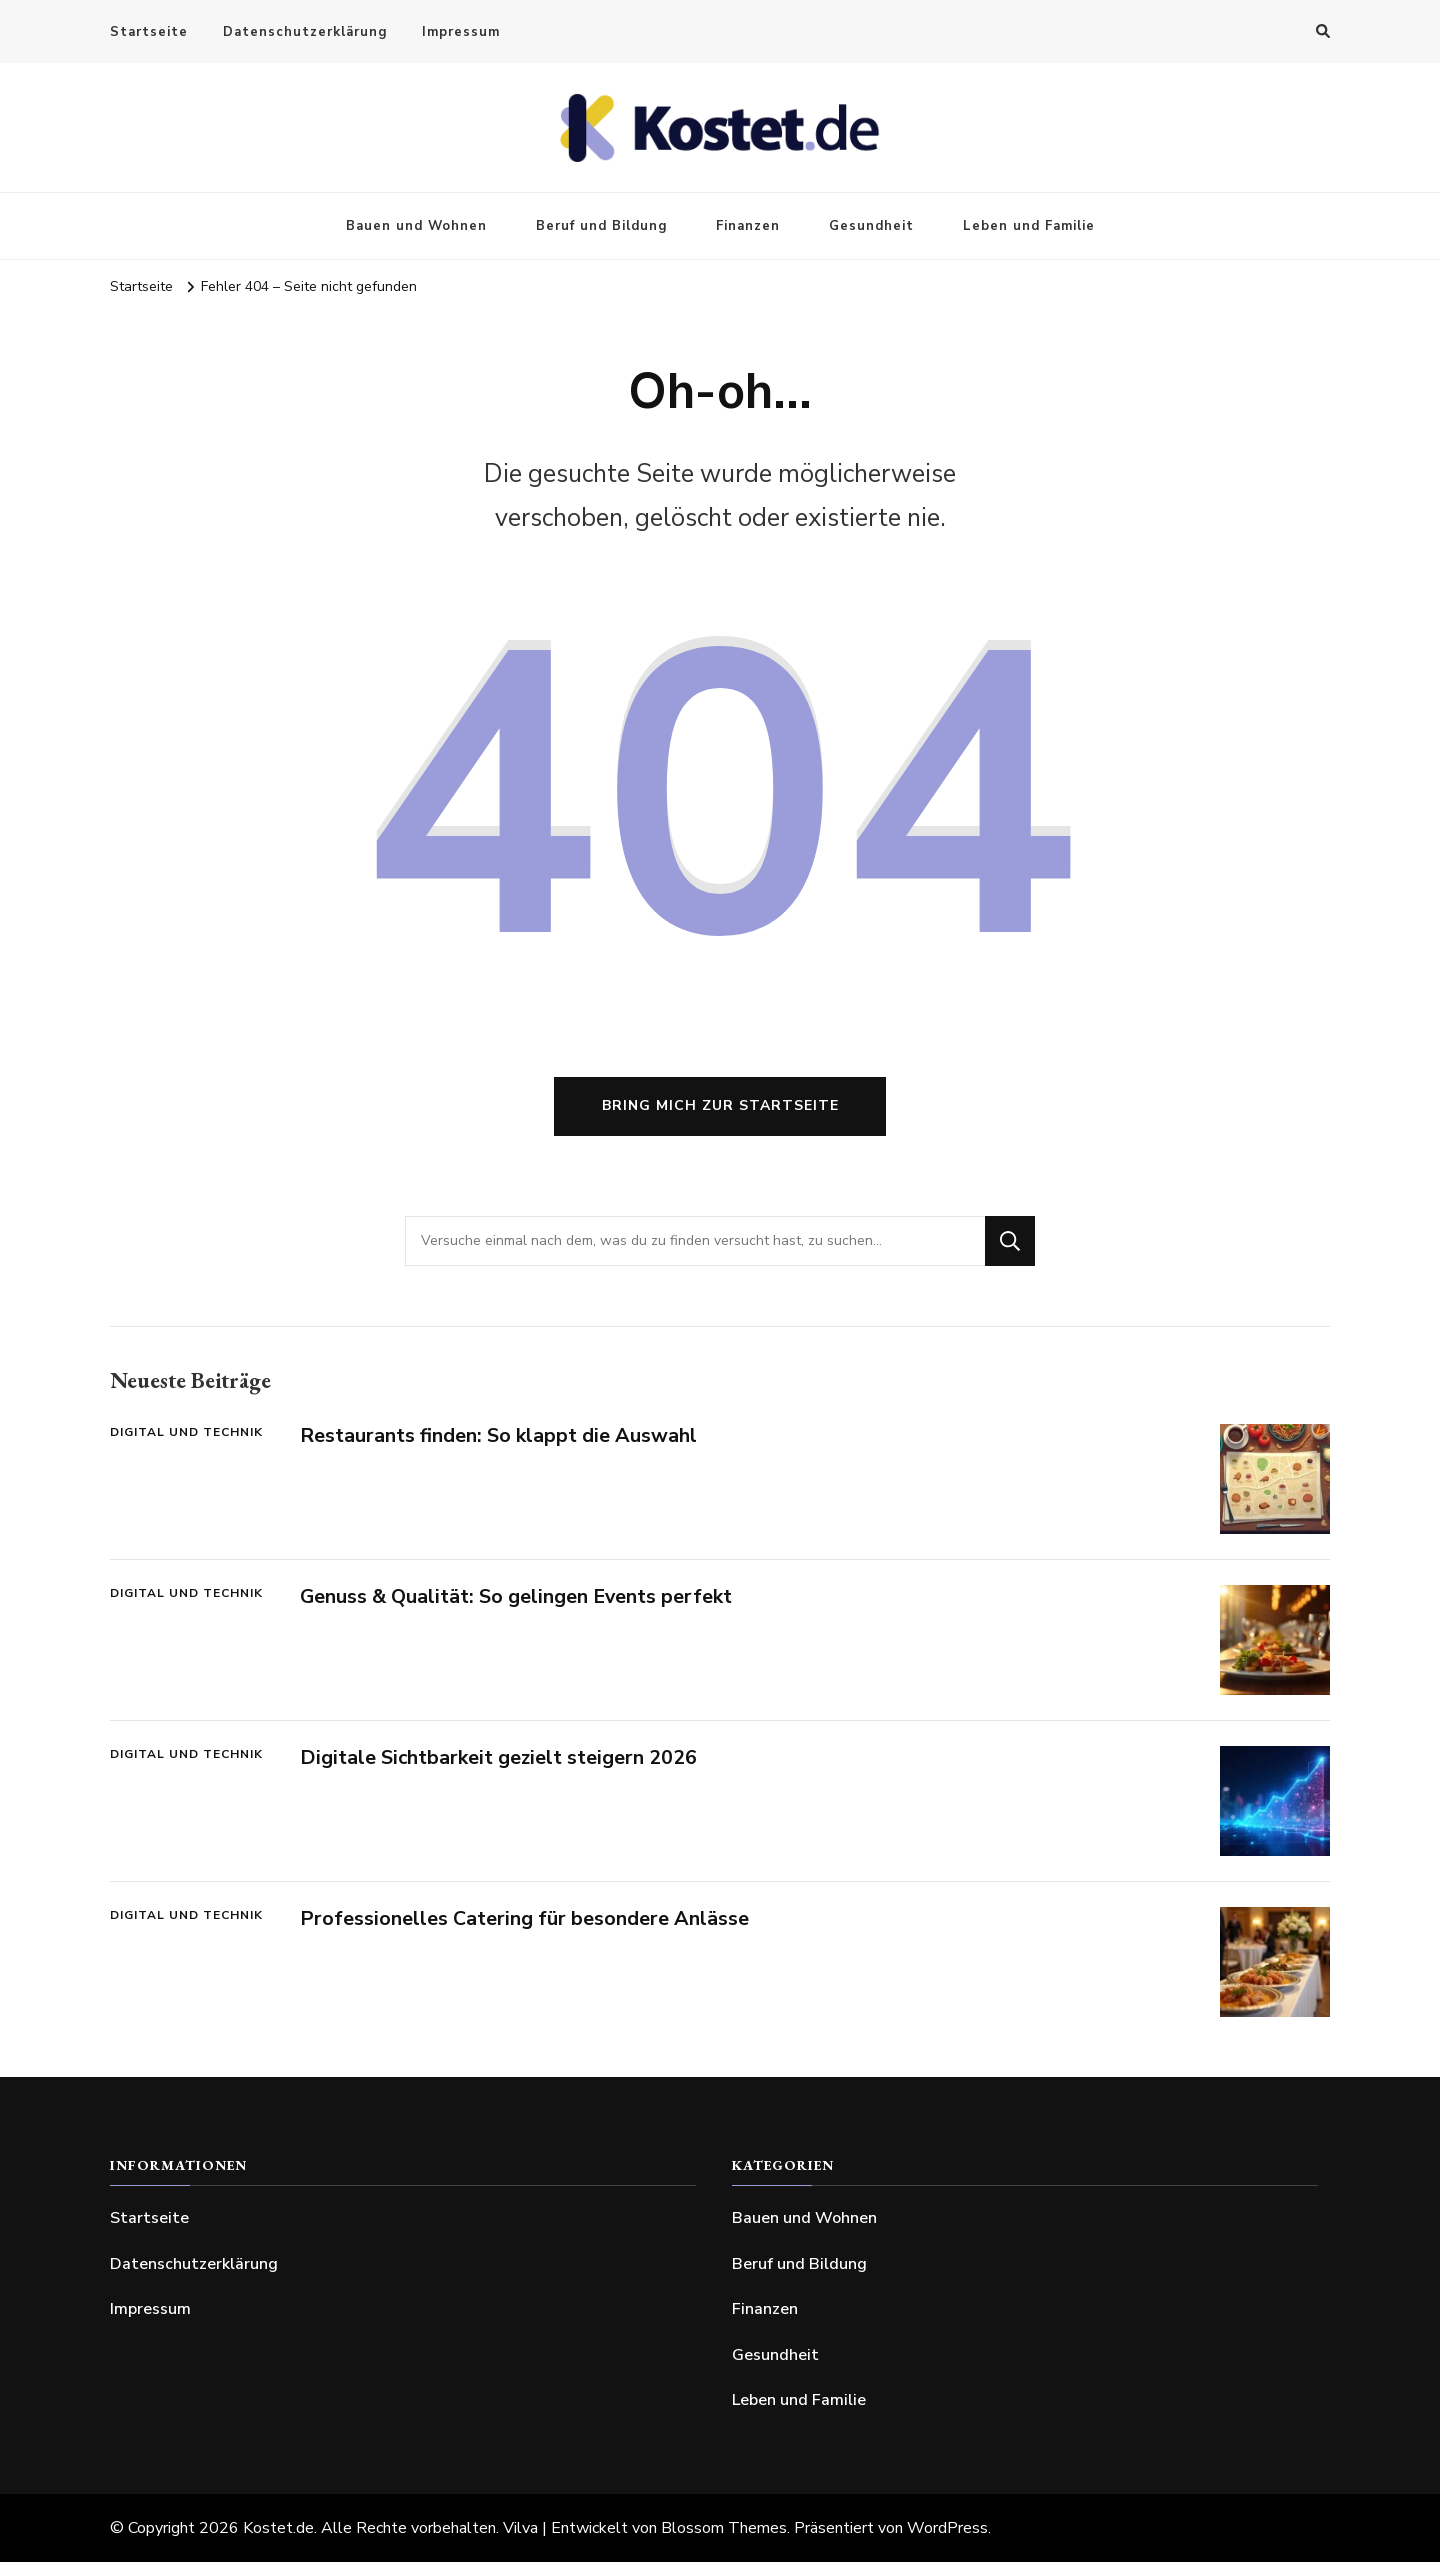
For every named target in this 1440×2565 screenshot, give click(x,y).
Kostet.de (278, 2531)
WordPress (947, 2531)
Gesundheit (871, 226)
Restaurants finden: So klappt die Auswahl (498, 1439)
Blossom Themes (724, 2531)
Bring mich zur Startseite (720, 1109)
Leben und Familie (1029, 226)
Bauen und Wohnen (416, 226)
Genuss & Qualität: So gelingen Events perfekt (518, 1600)
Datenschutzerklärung (305, 32)
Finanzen (748, 226)
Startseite (149, 32)
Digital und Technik (186, 1436)
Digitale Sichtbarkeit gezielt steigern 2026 (499, 1761)
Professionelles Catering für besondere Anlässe (524, 1922)
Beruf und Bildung (601, 226)
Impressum (461, 32)
